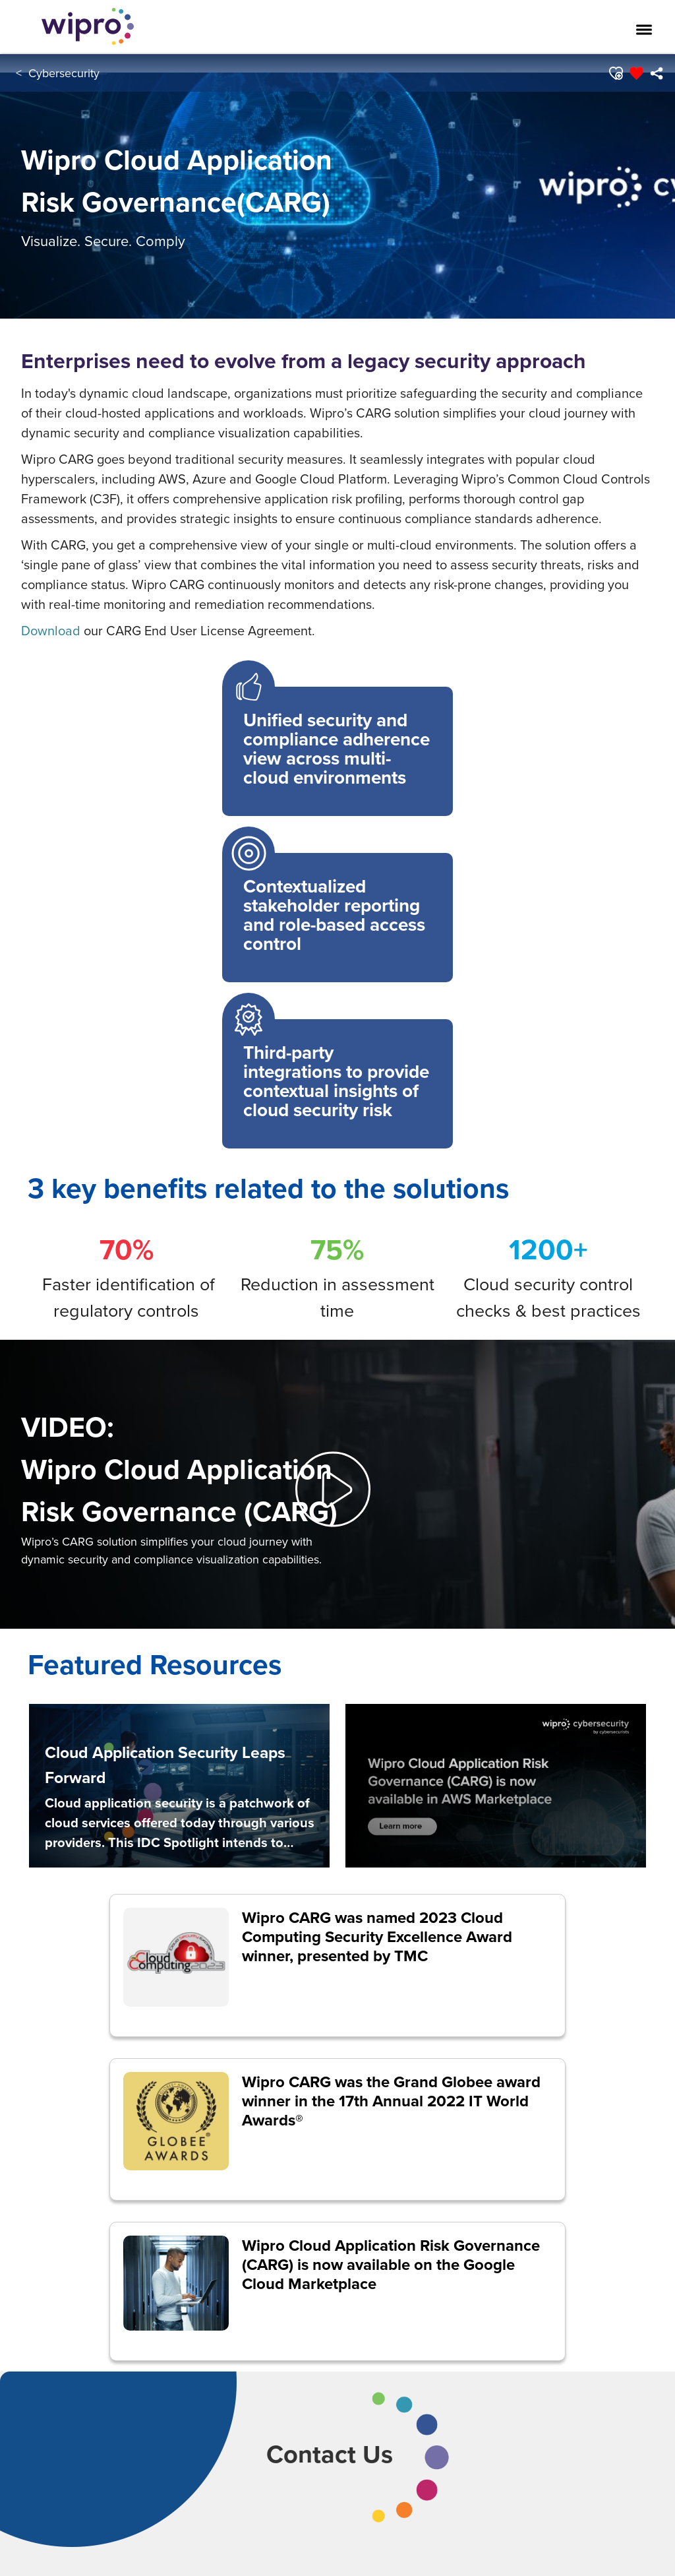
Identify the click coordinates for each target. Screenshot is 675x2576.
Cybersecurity (64, 73)
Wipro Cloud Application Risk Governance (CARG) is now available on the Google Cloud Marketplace (391, 2264)
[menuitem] (655, 73)
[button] (615, 73)
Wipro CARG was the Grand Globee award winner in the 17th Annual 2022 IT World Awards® (391, 2100)
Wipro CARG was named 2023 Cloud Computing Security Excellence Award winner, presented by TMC (377, 1936)
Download (50, 630)
